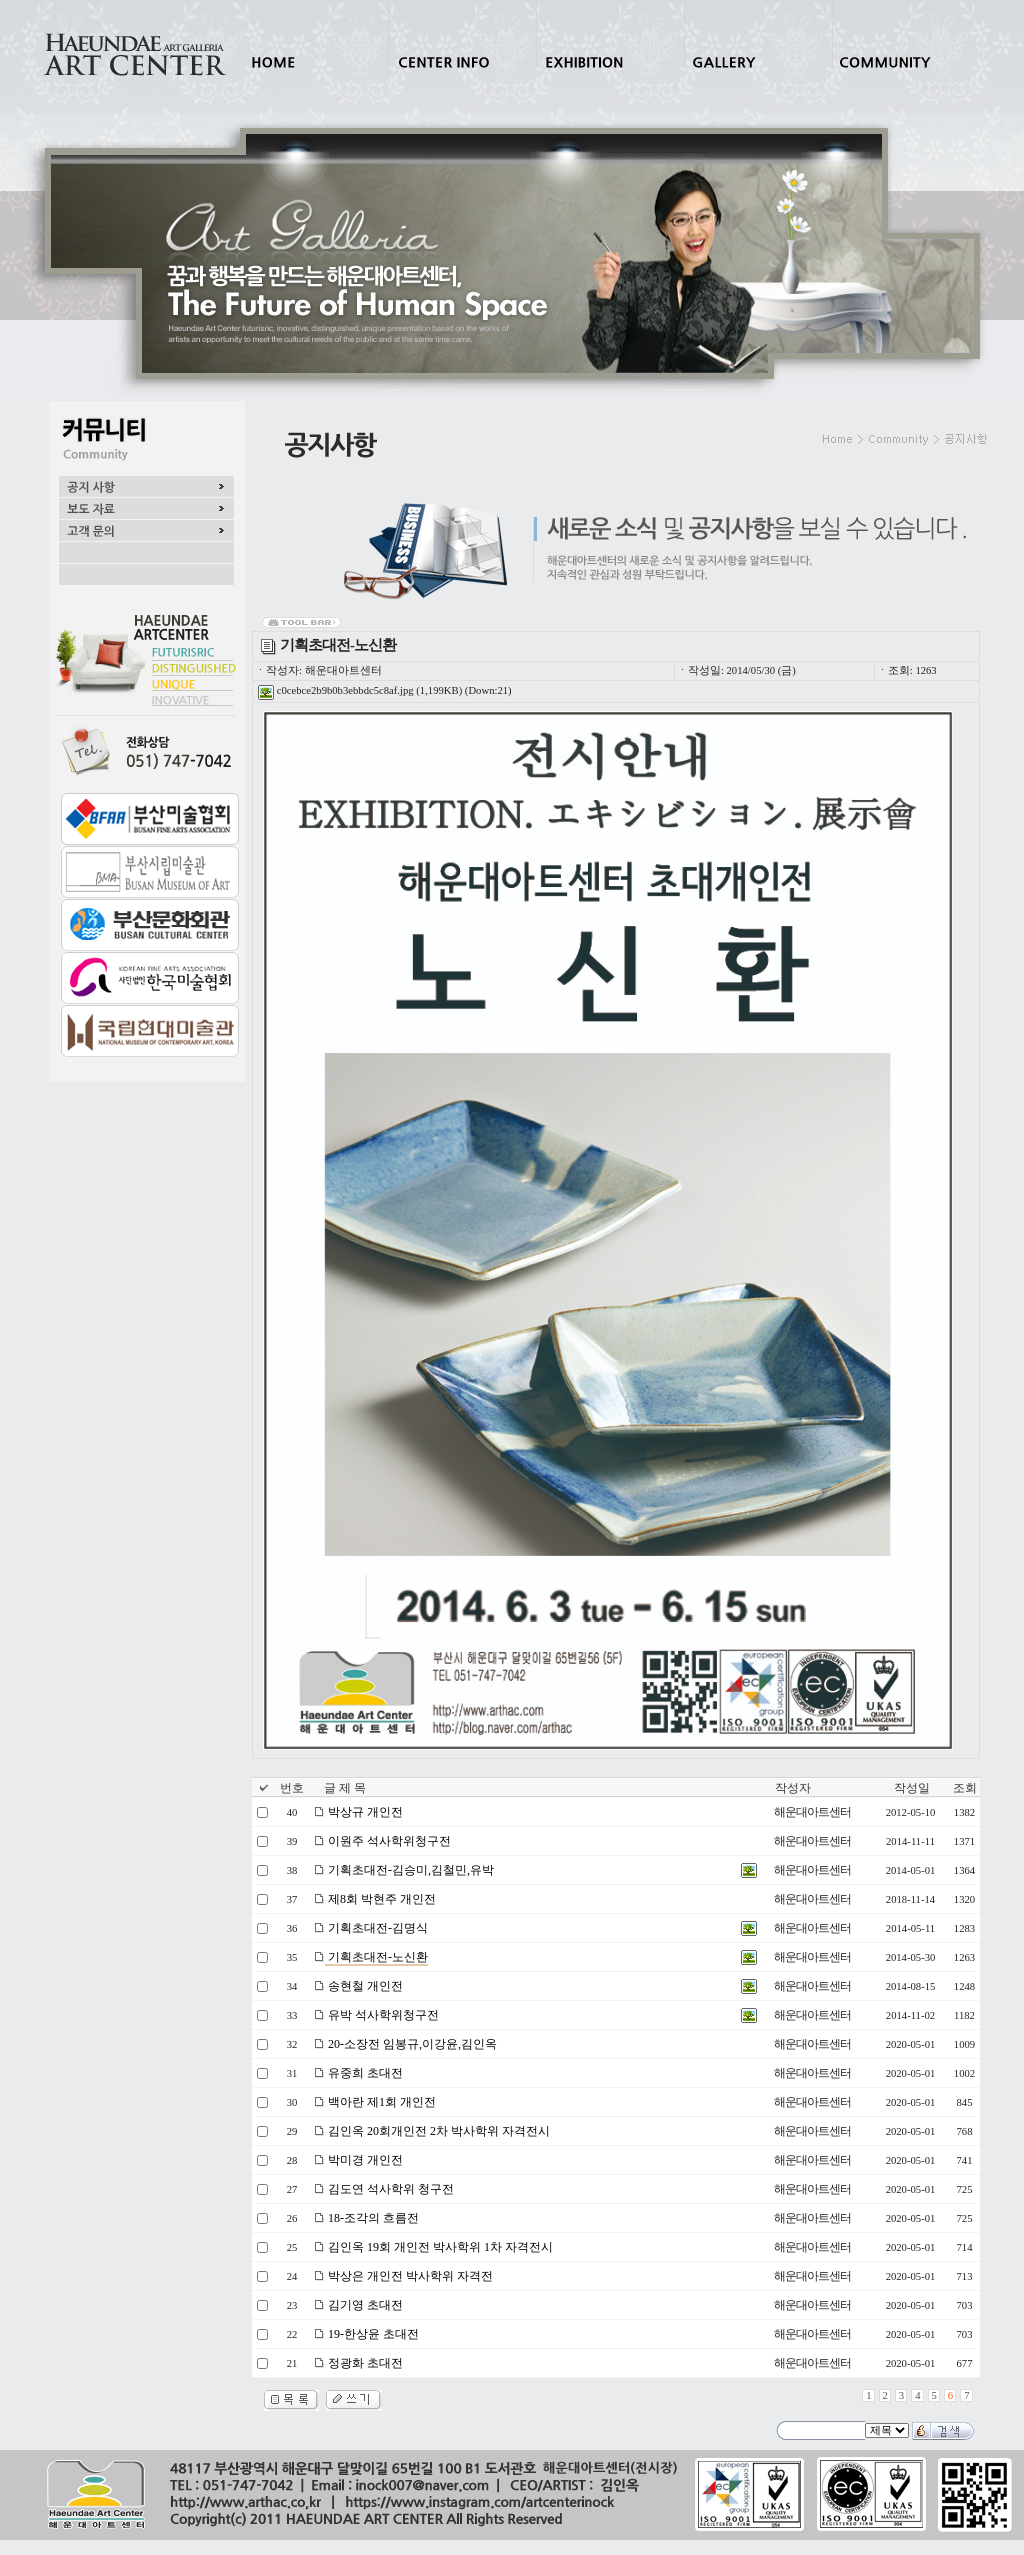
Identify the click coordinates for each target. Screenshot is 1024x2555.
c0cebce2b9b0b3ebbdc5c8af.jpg (336, 690)
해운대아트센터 (812, 1812)
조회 (965, 1788)
